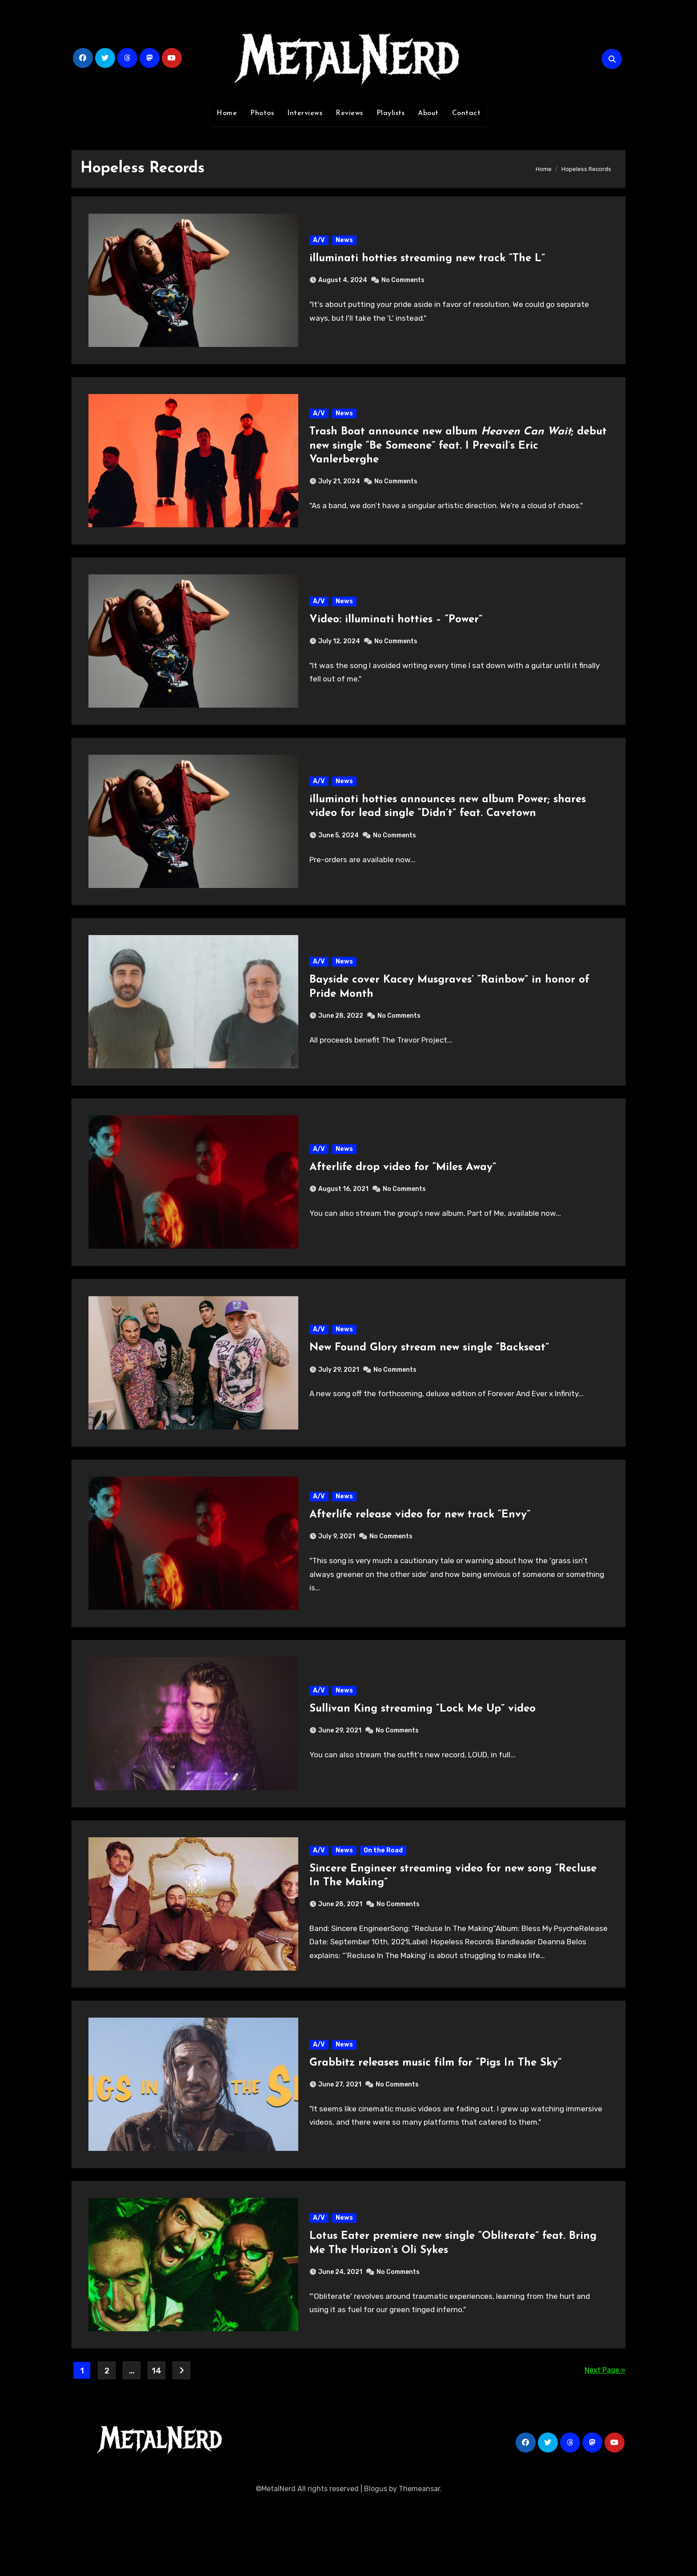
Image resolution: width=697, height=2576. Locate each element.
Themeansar (419, 2562)
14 (156, 2444)
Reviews (349, 113)
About (428, 113)
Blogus (375, 2562)
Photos (262, 113)
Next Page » (605, 2444)
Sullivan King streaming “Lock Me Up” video (423, 1761)
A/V (319, 243)
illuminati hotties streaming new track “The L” (427, 261)
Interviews (304, 113)
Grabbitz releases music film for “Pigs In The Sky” (436, 2127)
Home (226, 113)
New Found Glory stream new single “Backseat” (429, 1387)
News (344, 243)
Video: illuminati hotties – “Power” (396, 634)
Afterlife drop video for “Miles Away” (403, 1201)
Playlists (391, 113)
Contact (466, 113)
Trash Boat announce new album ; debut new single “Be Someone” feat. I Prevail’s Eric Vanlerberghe (442, 455)
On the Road (383, 1908)
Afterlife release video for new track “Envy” (420, 1561)
